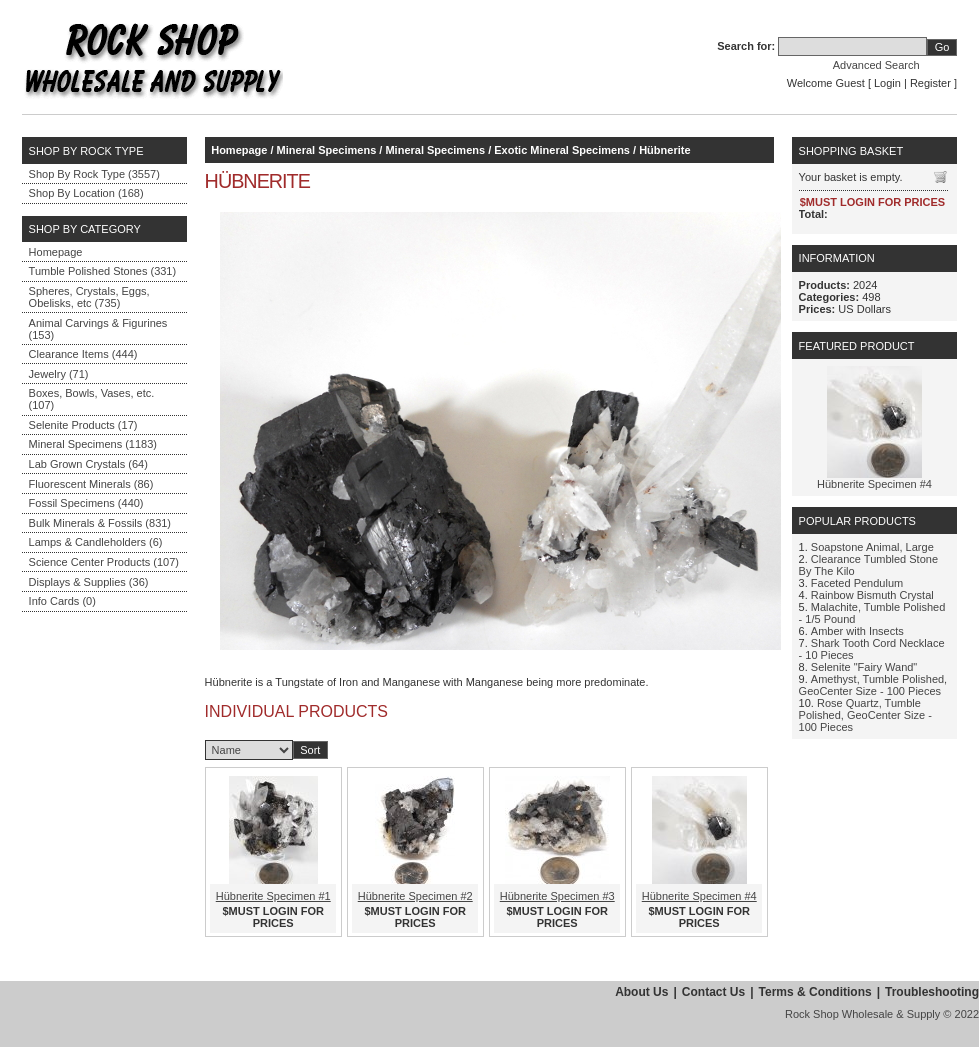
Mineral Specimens (327, 150)
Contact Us (713, 992)
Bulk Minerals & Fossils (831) (100, 523)
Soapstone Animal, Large (872, 547)
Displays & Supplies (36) (89, 582)
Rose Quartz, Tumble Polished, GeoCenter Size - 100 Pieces (865, 715)
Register (930, 83)
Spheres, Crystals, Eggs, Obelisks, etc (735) (89, 297)
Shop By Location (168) (86, 193)
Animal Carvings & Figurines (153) (98, 329)
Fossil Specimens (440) (86, 503)
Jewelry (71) (59, 374)
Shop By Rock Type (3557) (94, 174)
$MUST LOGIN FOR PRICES (273, 917)
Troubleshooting (932, 992)
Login (887, 83)
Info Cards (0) (62, 601)
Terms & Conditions (815, 992)
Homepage (56, 252)
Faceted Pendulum (857, 583)
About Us (641, 992)
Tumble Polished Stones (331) (103, 271)
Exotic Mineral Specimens (562, 150)
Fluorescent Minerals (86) (91, 484)
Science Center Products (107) (104, 562)
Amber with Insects (857, 631)
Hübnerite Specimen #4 (699, 896)
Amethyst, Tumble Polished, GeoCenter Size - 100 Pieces (873, 685)
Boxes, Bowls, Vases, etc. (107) (92, 399)
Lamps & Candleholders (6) (96, 542)
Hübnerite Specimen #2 (415, 896)
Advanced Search (876, 65)
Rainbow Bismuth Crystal (872, 595)
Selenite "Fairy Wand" (864, 667)
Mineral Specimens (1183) (93, 444)
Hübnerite (664, 150)
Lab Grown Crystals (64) (88, 464)
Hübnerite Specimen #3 (557, 896)
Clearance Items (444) (83, 354)
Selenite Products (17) (83, 425)
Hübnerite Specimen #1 (273, 896)
